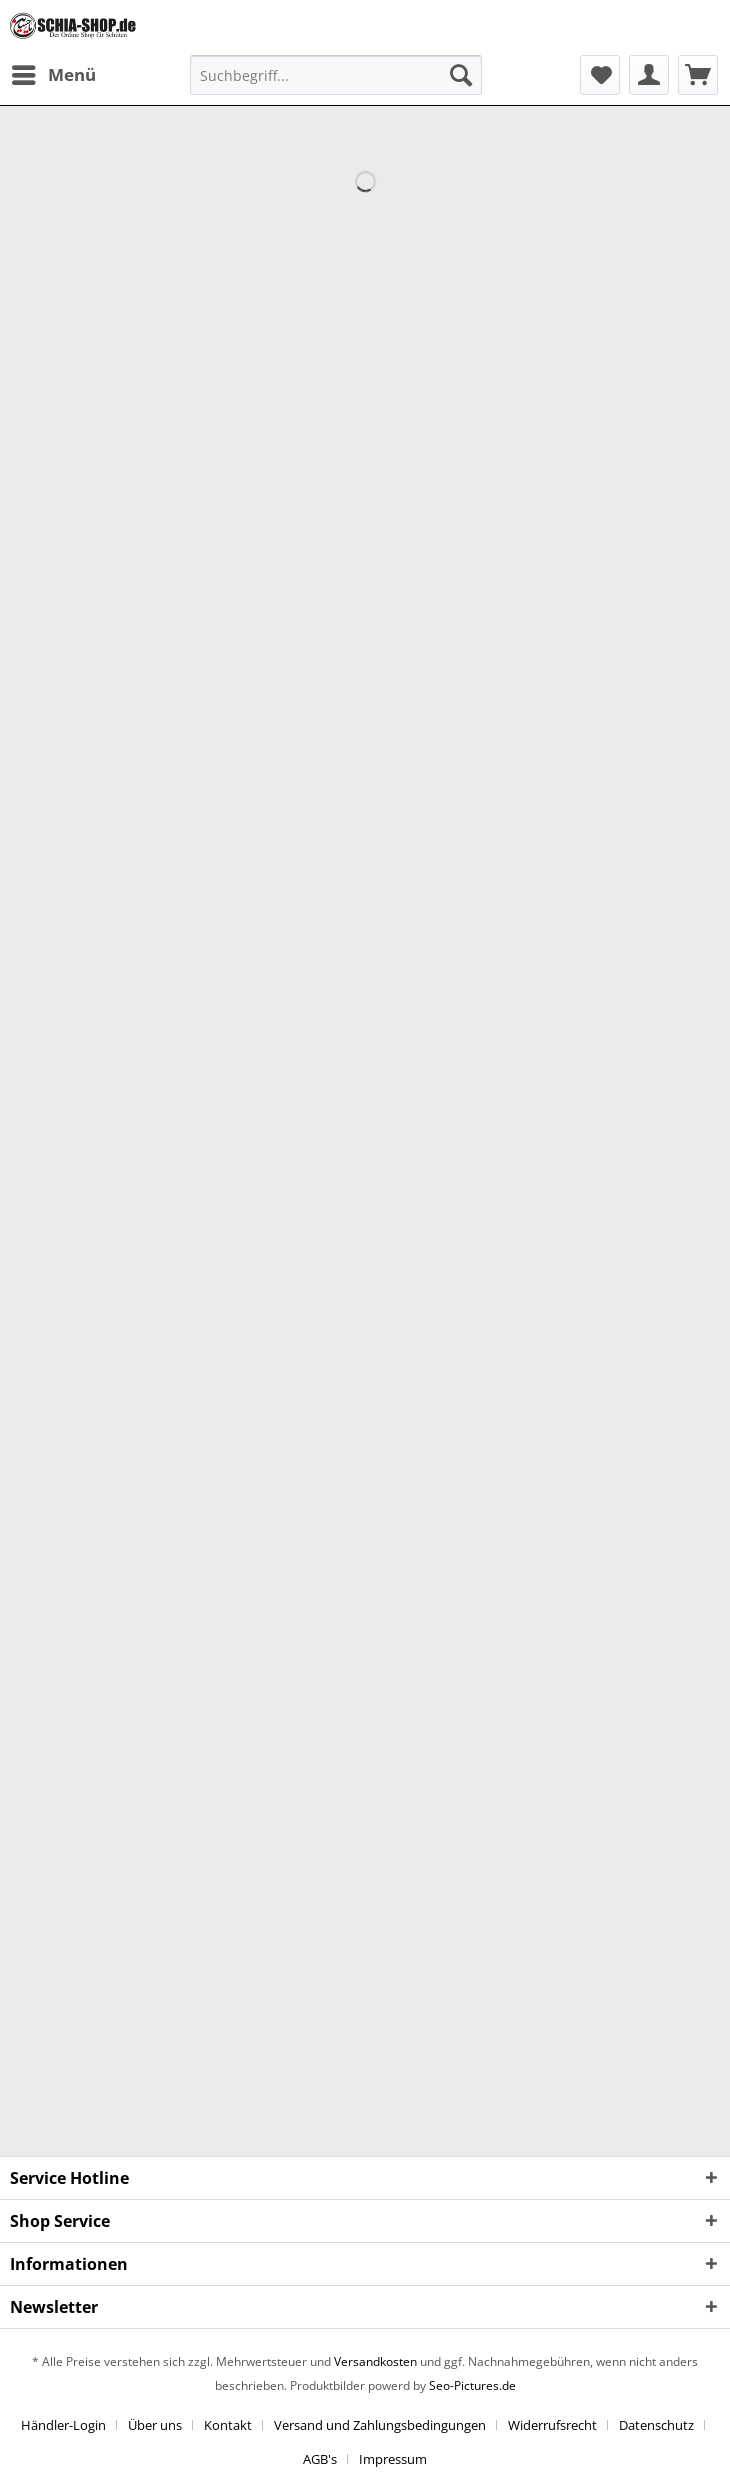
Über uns (155, 2425)
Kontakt (228, 2425)
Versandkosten (375, 2361)
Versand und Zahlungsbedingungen (380, 2425)
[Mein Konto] (649, 75)
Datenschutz (656, 2425)
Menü (54, 72)
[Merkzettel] (600, 75)
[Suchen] (461, 75)
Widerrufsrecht (552, 2425)
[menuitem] (53, 75)
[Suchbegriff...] (336, 75)
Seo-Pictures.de (472, 2385)
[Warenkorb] (698, 75)
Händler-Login (63, 2425)
